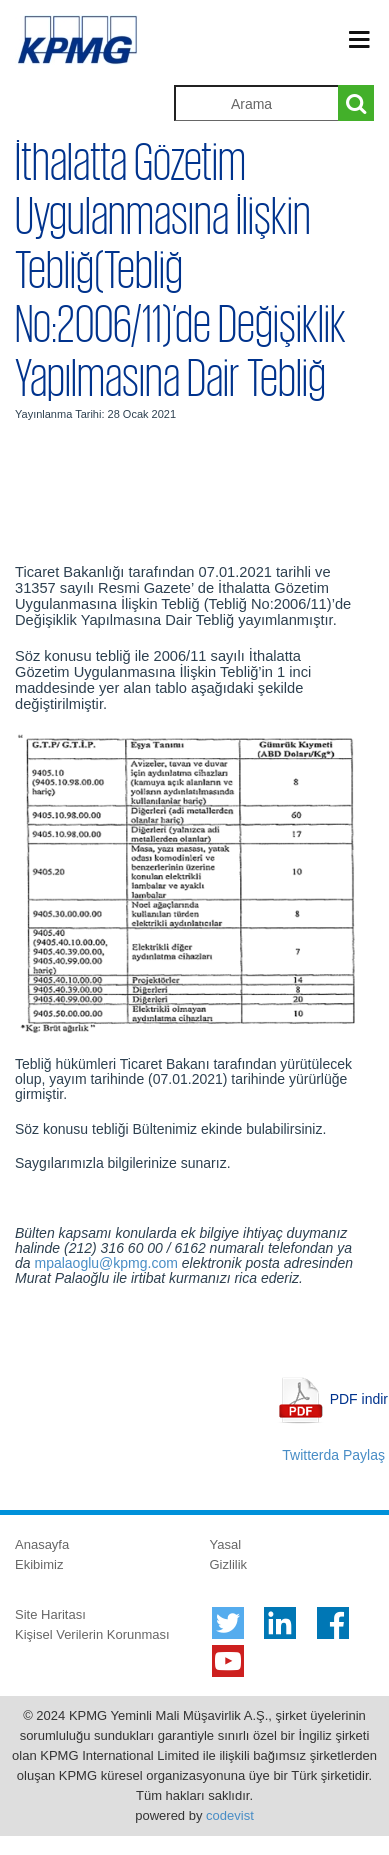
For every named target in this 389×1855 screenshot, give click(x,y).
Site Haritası (50, 1614)
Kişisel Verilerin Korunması (92, 1634)
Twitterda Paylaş (333, 1455)
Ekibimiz (39, 1564)
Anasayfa (42, 1544)
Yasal (226, 1544)
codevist (230, 1815)
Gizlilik (229, 1564)
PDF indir (359, 1399)
